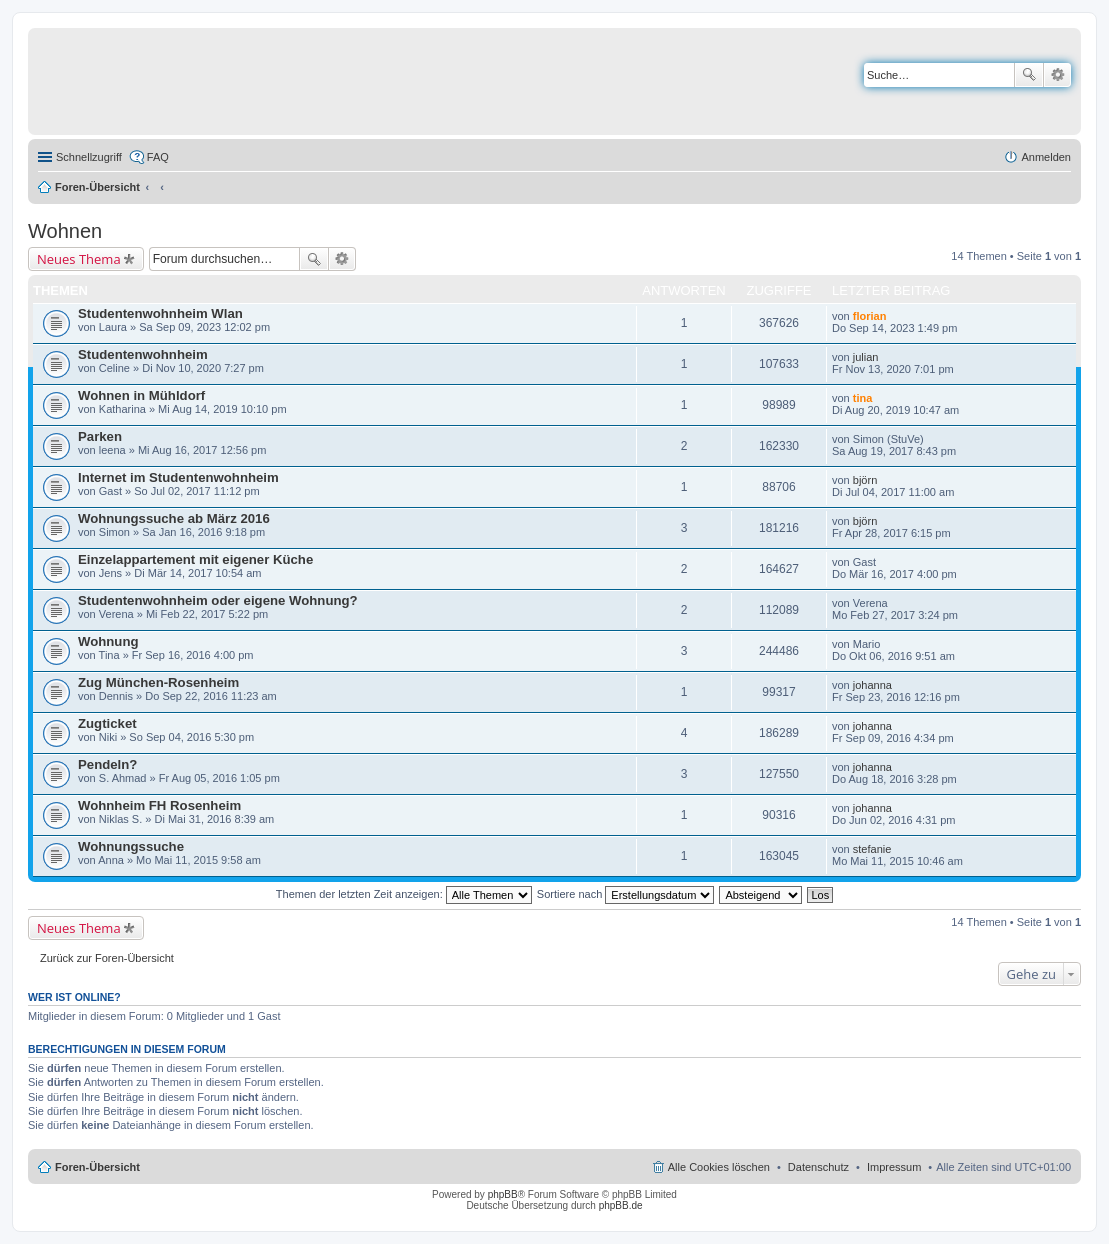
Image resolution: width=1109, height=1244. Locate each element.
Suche (1029, 75)
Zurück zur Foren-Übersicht (107, 958)
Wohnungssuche (131, 846)
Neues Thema (79, 259)
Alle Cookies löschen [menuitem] (719, 1167)
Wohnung (108, 641)
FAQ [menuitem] (158, 157)
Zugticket (107, 723)
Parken (100, 436)
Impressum (894, 1167)
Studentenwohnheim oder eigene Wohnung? (218, 600)
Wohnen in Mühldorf (141, 395)
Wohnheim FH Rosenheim (159, 805)
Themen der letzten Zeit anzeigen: (404, 894)
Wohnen (65, 231)
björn (865, 480)
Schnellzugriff (89, 157)
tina (863, 398)
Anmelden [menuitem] (1046, 157)
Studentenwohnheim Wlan (160, 313)
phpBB (503, 1194)
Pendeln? (107, 764)
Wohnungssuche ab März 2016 (174, 518)
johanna (872, 685)
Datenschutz (818, 1167)
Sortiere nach (625, 894)
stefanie (872, 849)
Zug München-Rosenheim (158, 682)
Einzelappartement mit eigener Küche (195, 559)
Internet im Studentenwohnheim (178, 477)
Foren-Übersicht (97, 187)
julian (866, 357)
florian (870, 316)
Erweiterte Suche (1057, 75)
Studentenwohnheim (143, 354)
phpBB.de (621, 1205)
